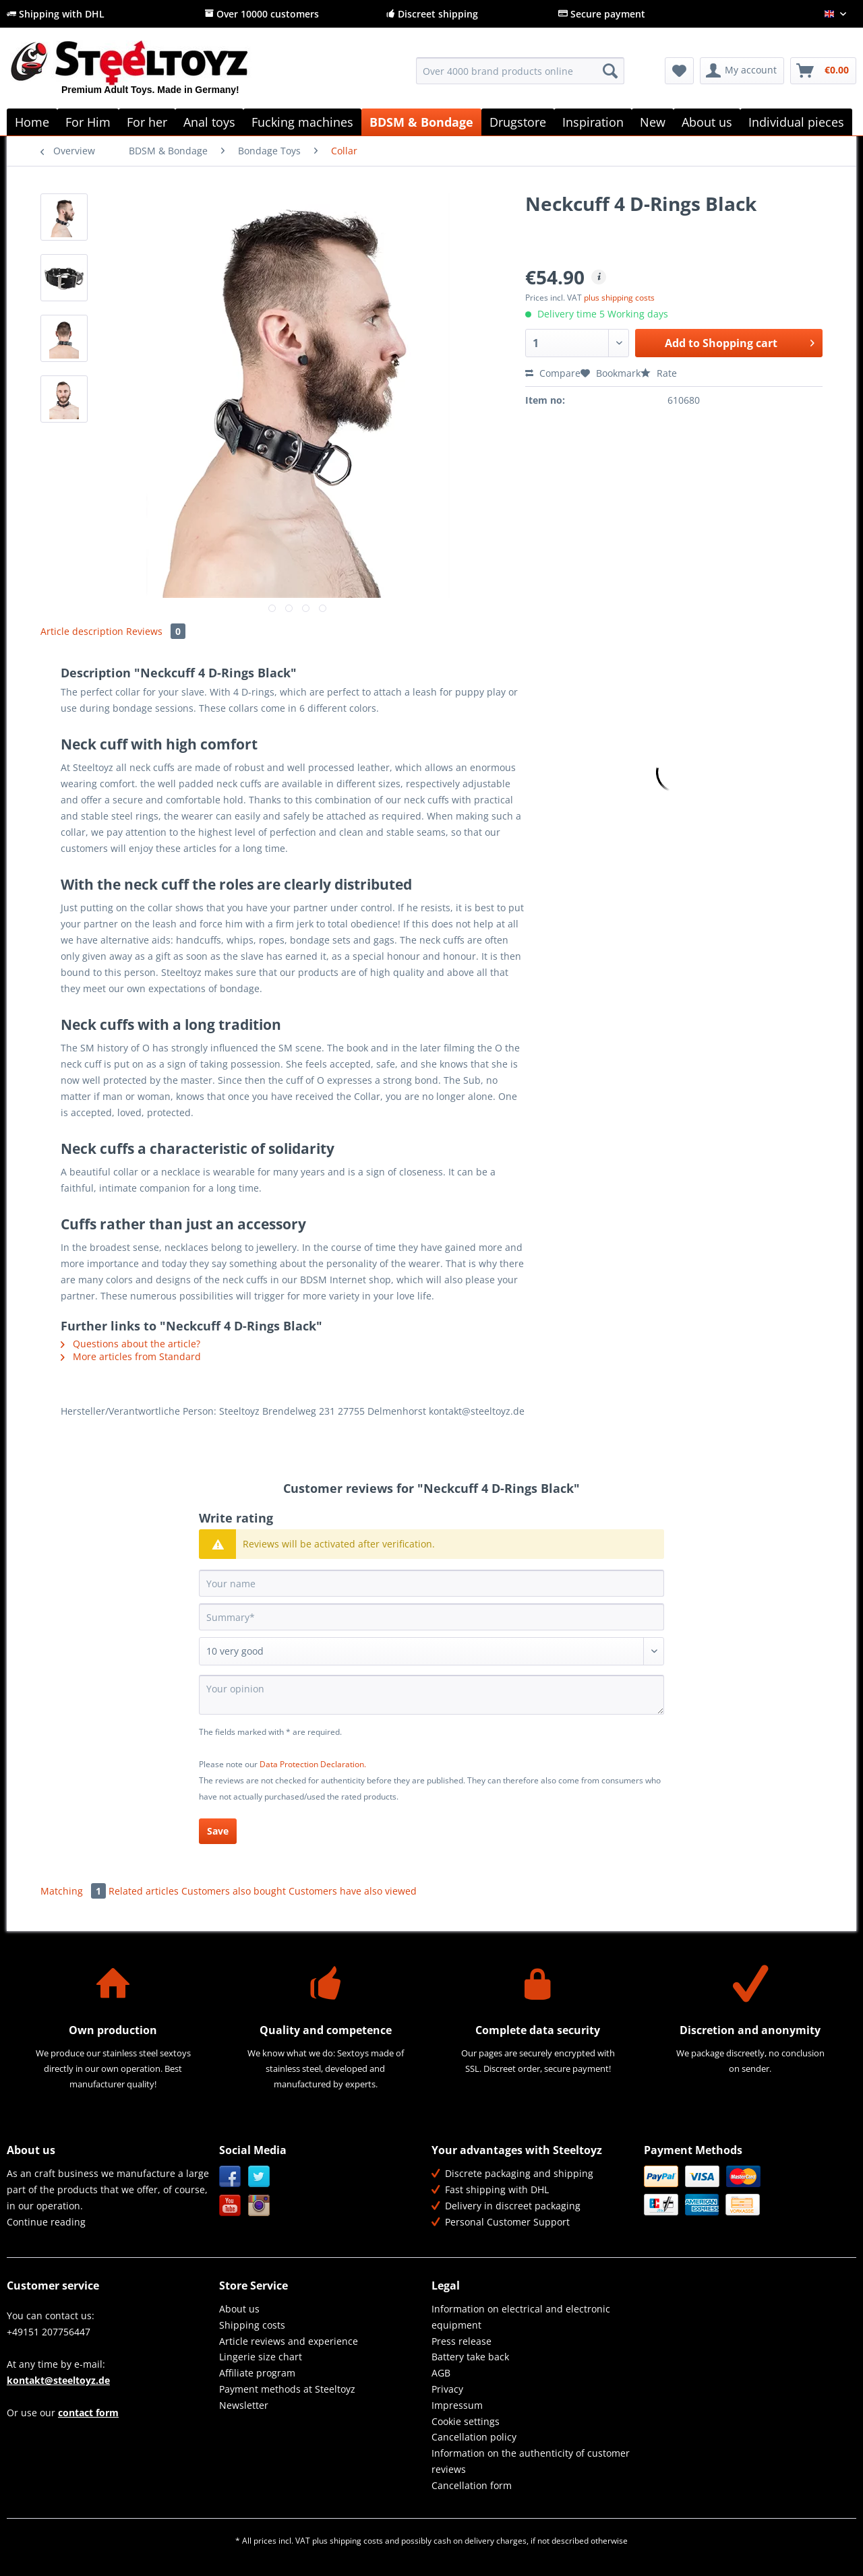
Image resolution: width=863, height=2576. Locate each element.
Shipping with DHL (56, 13)
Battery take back (470, 2356)
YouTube (230, 2206)
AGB (441, 2372)
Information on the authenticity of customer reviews (531, 2461)
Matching (74, 1890)
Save (218, 1830)
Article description (81, 631)
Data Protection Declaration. (313, 1764)
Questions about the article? (130, 1343)
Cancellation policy (474, 2436)
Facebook (230, 2177)
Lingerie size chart (260, 2356)
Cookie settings (466, 2421)
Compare (553, 373)
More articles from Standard (131, 1356)
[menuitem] (520, 77)
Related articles (144, 1890)
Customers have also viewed (353, 1890)
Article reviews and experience (288, 2341)
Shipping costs (252, 2325)
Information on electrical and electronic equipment (521, 2316)
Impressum (457, 2405)
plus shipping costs (619, 297)
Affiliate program (257, 2372)
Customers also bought (233, 1890)
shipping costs (356, 2540)
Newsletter (243, 2405)
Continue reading (46, 2221)
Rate (659, 373)
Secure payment (601, 13)
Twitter (259, 2177)
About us (239, 2308)
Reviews (155, 631)
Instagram (259, 2206)
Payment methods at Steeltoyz (287, 2389)
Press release (462, 2341)
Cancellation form (472, 2485)
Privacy (447, 2389)
